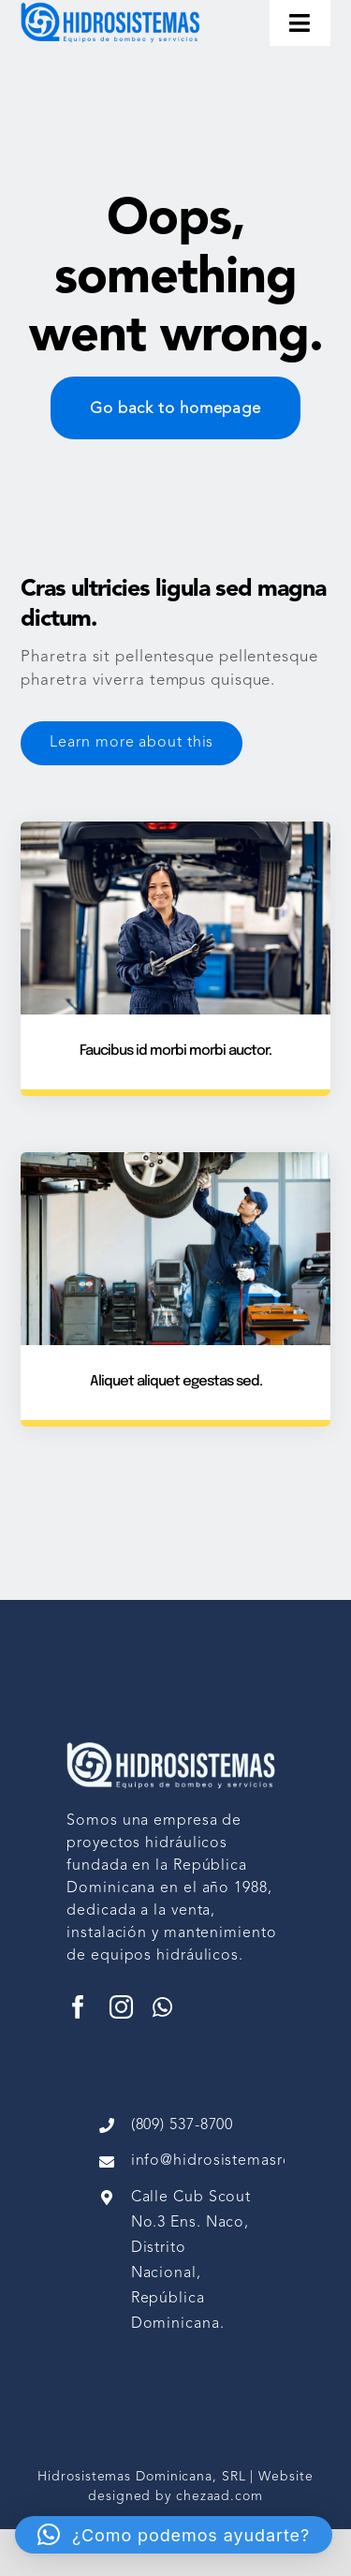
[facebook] (78, 2007)
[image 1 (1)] (114, 8)
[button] (173, 2535)
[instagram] (122, 2007)
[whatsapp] (163, 2007)
